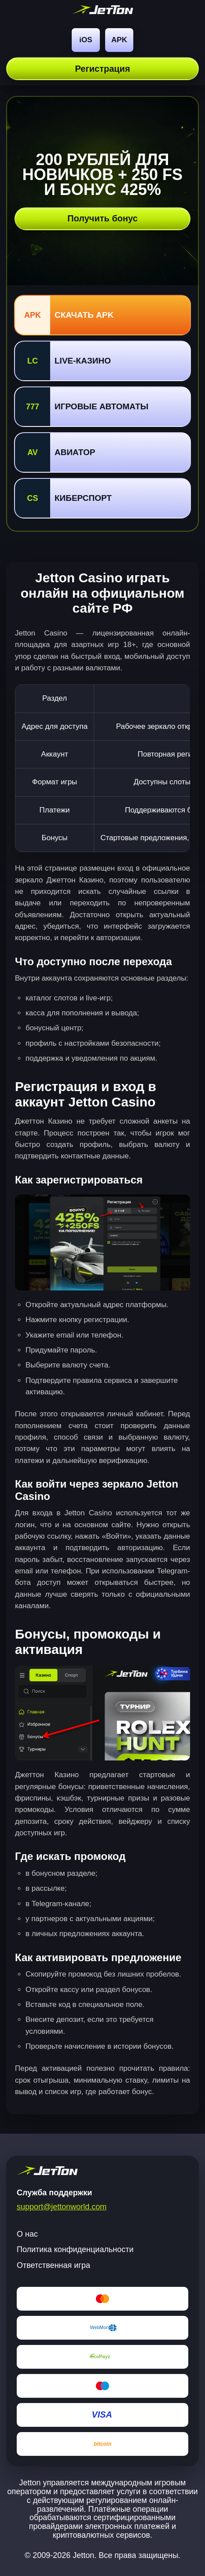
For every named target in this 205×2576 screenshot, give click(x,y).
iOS (85, 40)
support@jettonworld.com (61, 2206)
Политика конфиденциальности (75, 2249)
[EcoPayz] (102, 2357)
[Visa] (102, 2415)
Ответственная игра (53, 2265)
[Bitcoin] (102, 2444)
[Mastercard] (102, 2299)
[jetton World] (102, 11)
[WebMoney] (102, 2328)
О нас (27, 2234)
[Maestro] (102, 2386)
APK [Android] (119, 40)
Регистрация (102, 68)
